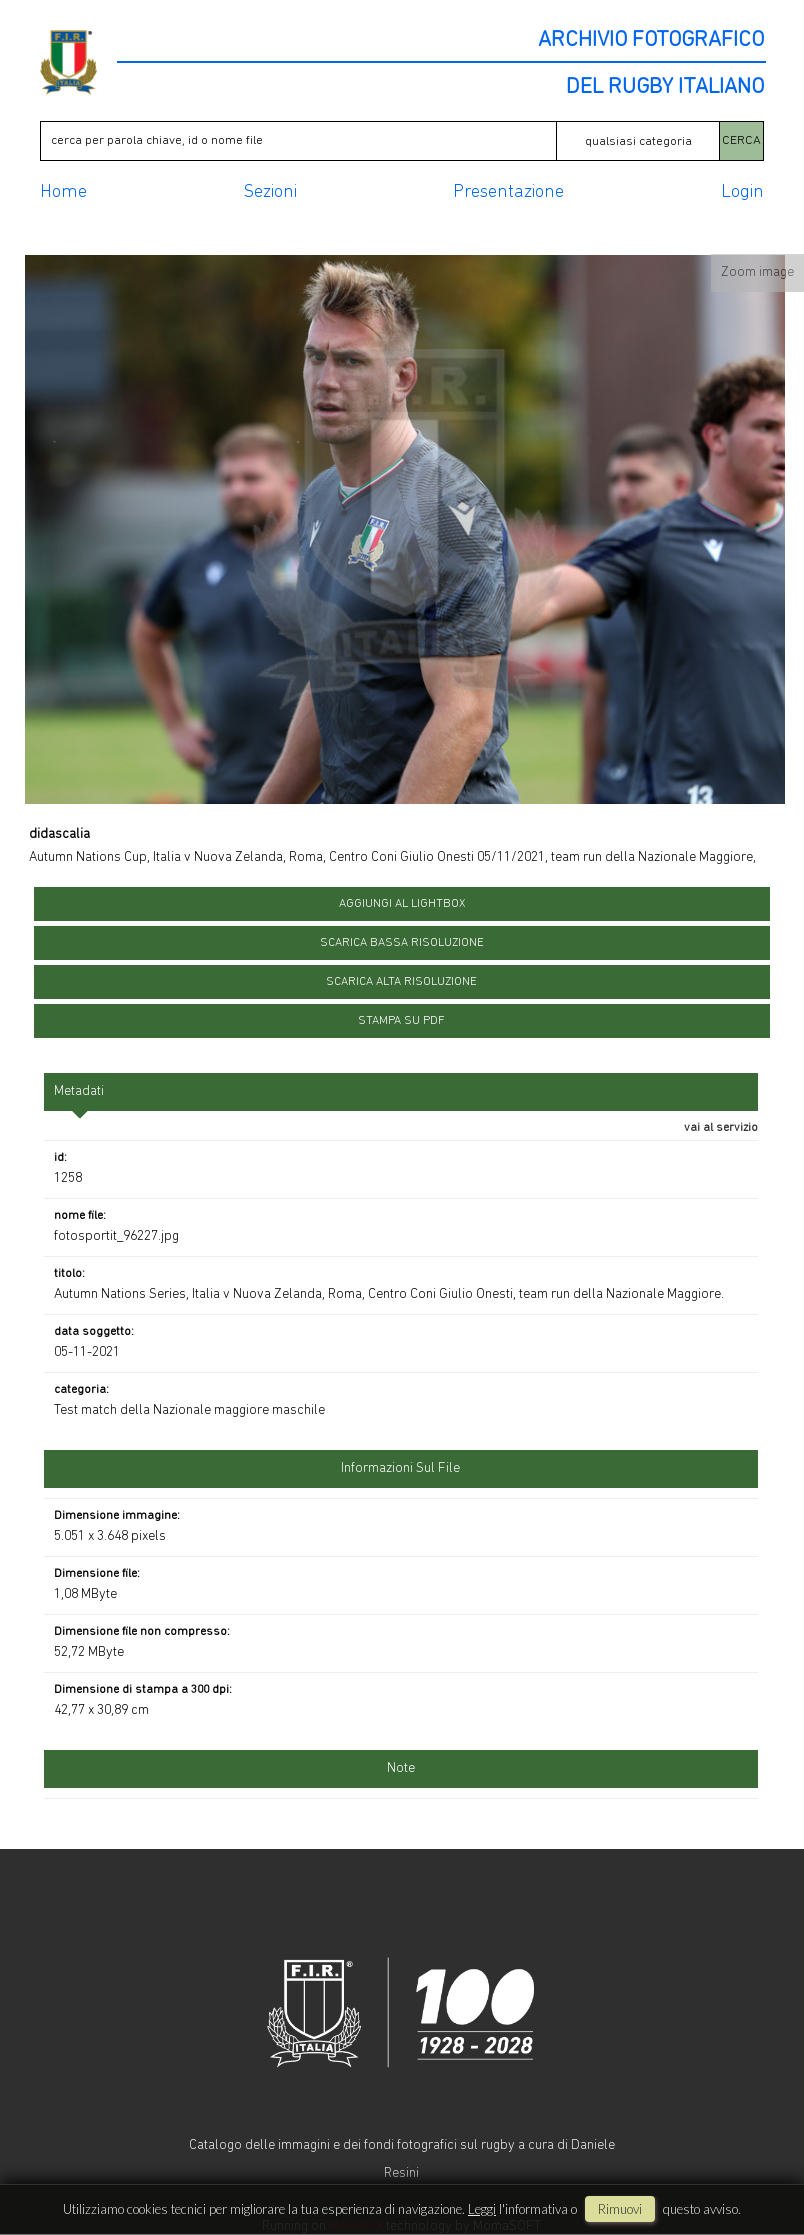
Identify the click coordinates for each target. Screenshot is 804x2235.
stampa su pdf (401, 1021)
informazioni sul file (400, 1468)
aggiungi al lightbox (402, 904)
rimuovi (620, 2209)
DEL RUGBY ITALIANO (665, 88)
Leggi (482, 2209)
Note (401, 1768)
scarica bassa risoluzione (402, 943)
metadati (79, 1091)
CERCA (741, 140)
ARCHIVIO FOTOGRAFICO (651, 41)
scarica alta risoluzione (401, 982)
